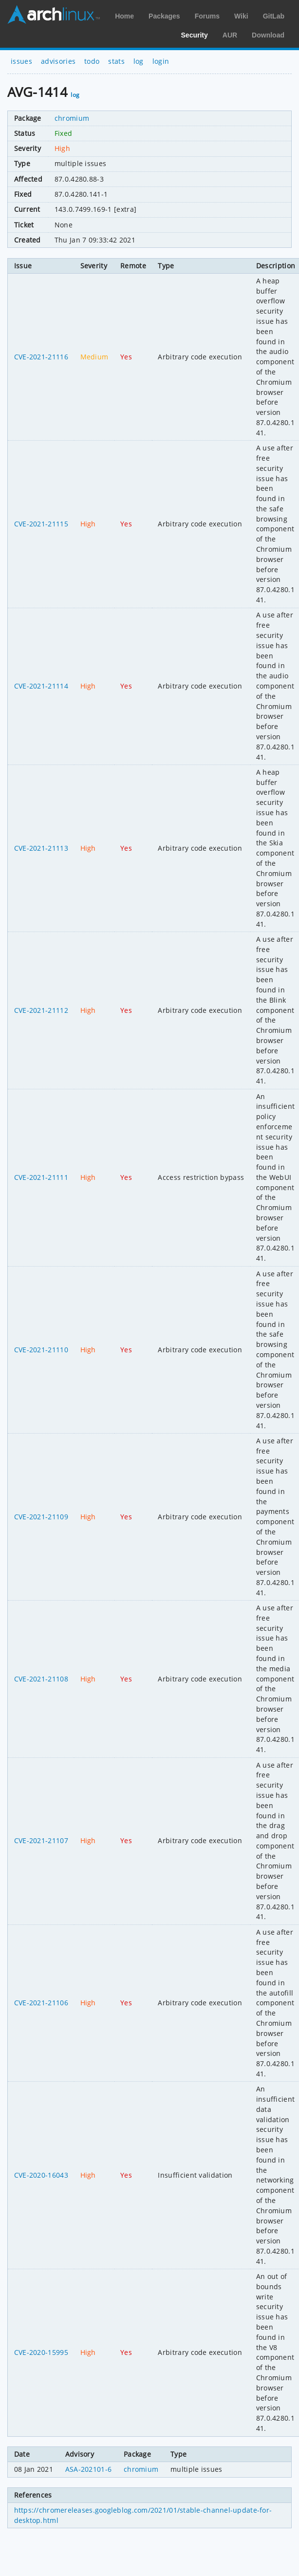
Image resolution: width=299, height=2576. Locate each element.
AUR (230, 35)
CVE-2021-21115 (41, 523)
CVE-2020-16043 (41, 2175)
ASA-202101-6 (88, 2469)
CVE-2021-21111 (41, 1177)
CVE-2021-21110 (41, 1349)
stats (116, 61)
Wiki (241, 16)
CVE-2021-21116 (41, 356)
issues (21, 61)
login (160, 61)
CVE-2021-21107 (41, 1840)
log (138, 61)
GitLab (273, 16)
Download (268, 35)
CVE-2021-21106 (41, 2002)
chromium (72, 118)
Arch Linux (53, 14)
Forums (207, 16)
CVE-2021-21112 (41, 1010)
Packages (164, 16)
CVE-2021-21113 (41, 848)
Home (124, 16)
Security (194, 35)
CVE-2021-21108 (41, 1678)
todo (91, 61)
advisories (58, 61)
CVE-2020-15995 (41, 2352)
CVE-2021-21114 (41, 686)
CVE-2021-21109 (41, 1516)
